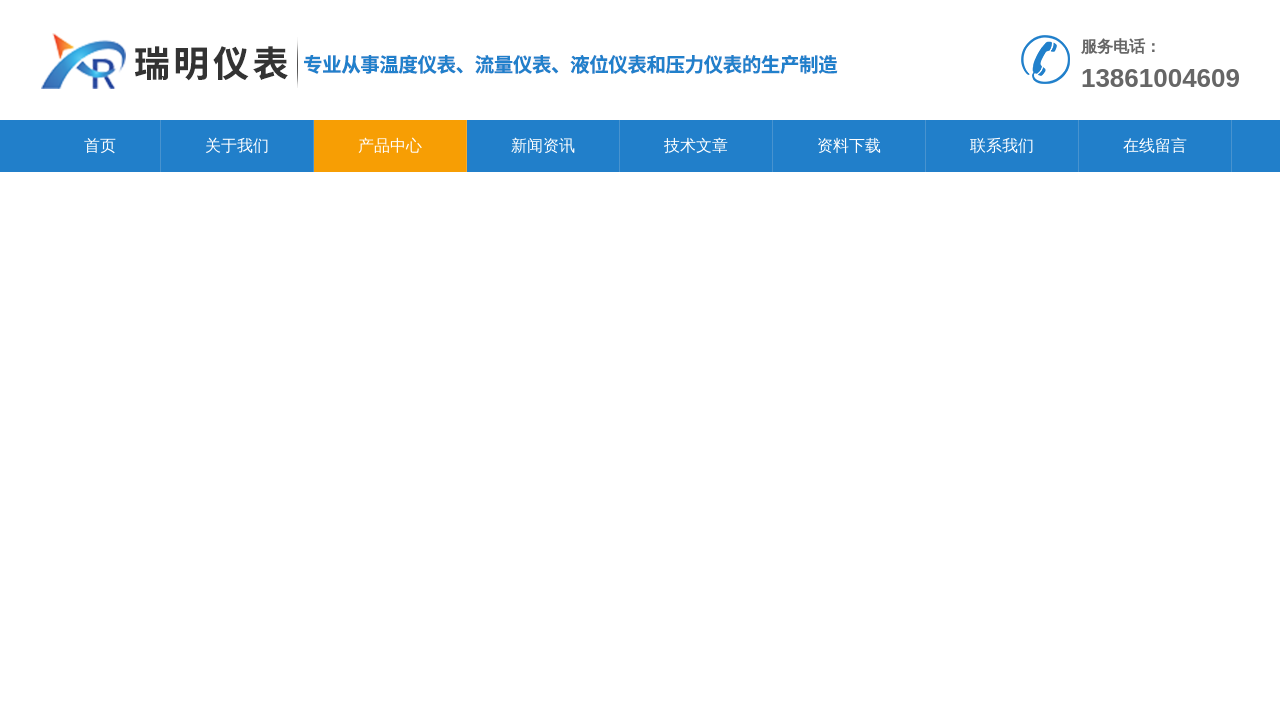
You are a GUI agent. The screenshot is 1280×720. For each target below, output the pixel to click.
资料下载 (849, 145)
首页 (100, 145)
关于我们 (237, 145)
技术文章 (696, 145)
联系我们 (1002, 145)
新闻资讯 (543, 145)
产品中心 (390, 145)
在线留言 (1155, 145)
